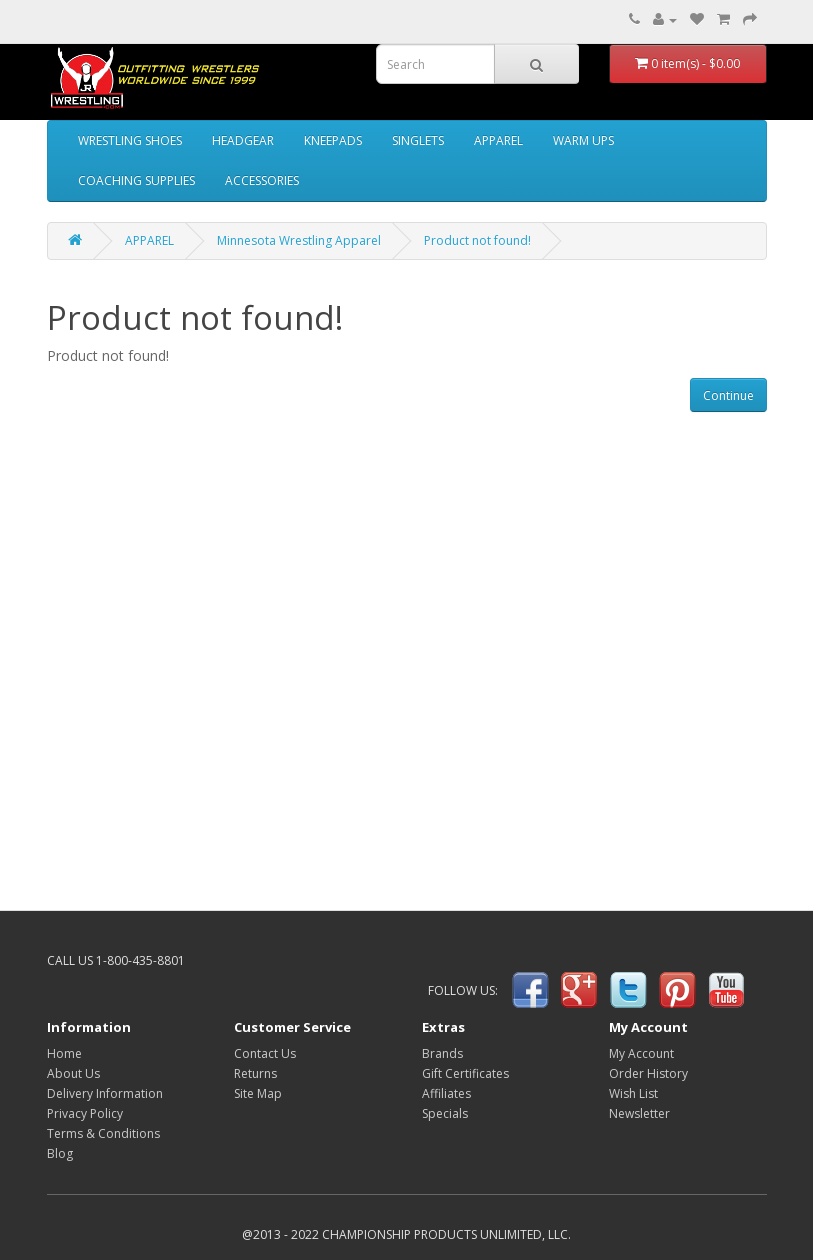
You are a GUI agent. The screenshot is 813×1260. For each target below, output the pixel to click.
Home (64, 1053)
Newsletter (639, 1113)
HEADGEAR (243, 140)
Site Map (258, 1093)
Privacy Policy (85, 1113)
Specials (445, 1113)
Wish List (633, 1093)
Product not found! (477, 240)
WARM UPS (583, 140)
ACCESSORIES (262, 180)
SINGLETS (418, 140)
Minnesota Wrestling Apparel (299, 240)
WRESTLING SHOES (130, 140)
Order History (648, 1073)
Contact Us (265, 1053)
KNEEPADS (333, 140)
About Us (73, 1073)
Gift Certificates (465, 1073)
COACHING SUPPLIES (136, 180)
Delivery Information (105, 1093)
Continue (728, 395)
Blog (60, 1153)
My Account (641, 1053)
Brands (442, 1053)
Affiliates (446, 1093)
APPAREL (498, 140)
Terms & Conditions (103, 1133)
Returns (255, 1073)
